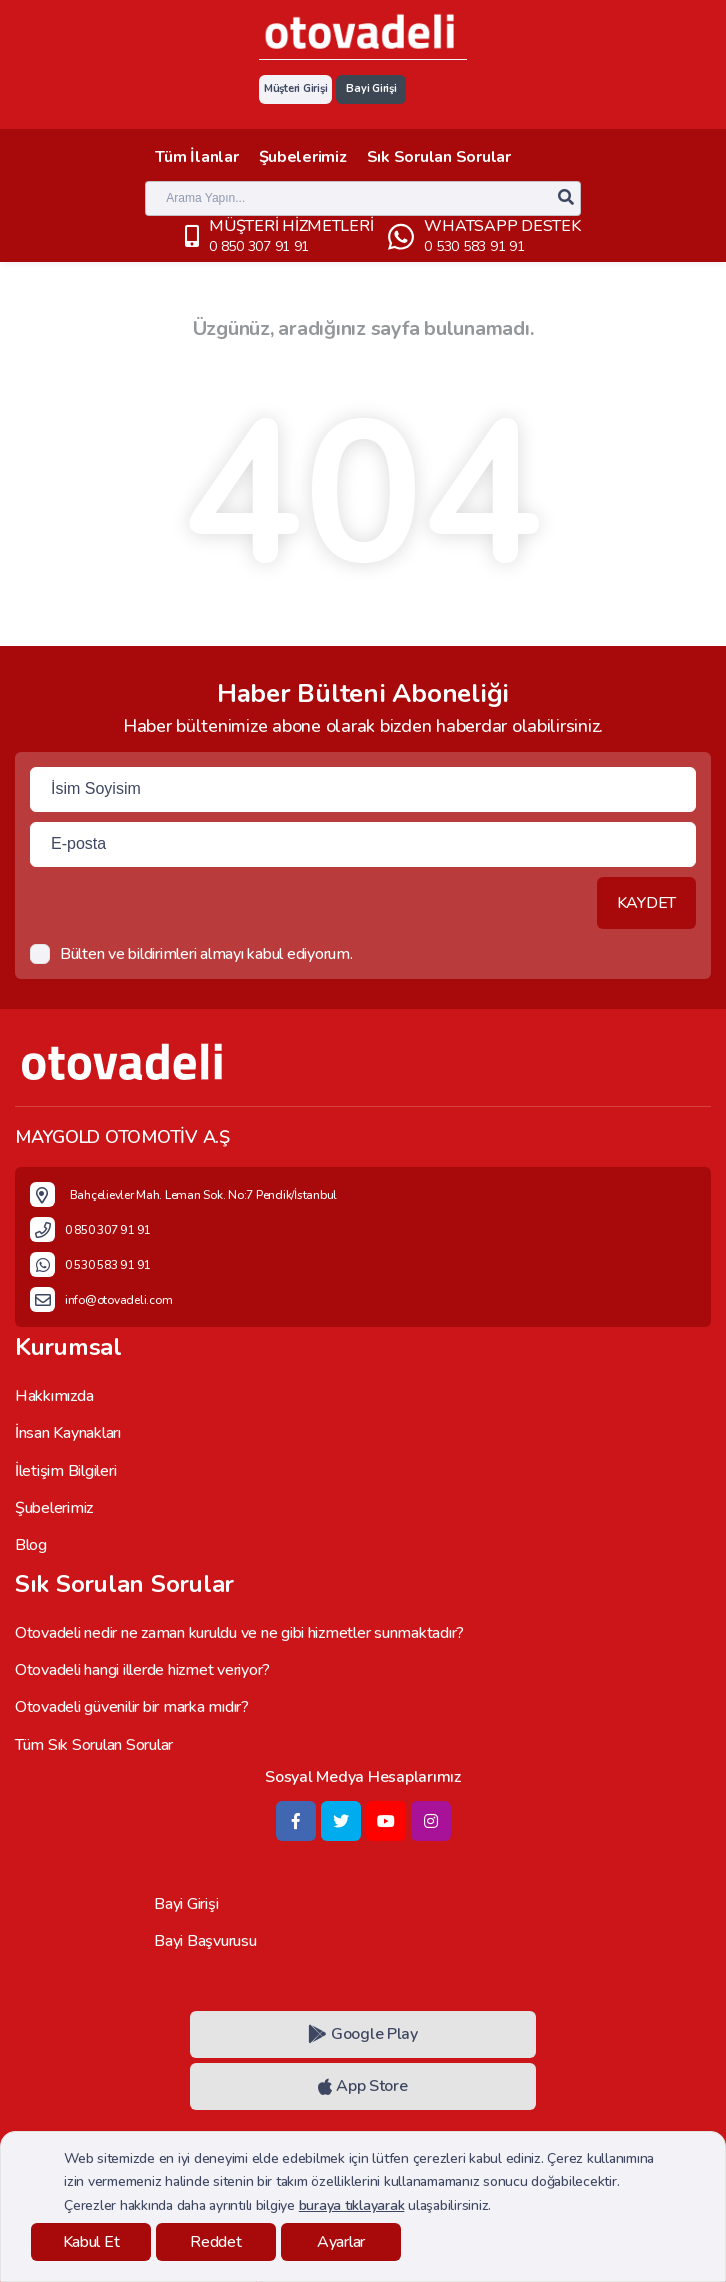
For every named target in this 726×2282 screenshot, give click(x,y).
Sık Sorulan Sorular (439, 157)
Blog (31, 1545)
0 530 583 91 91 (474, 246)
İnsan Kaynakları (68, 1433)
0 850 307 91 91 (259, 246)
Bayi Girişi (371, 88)
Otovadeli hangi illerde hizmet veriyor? (142, 1670)
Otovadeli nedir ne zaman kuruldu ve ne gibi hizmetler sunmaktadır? (239, 1633)
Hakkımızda (54, 1396)
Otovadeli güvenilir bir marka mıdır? (132, 1707)
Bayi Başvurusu (205, 1941)
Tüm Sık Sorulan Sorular (94, 1745)
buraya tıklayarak (352, 2205)
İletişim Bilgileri (65, 1471)
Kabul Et (91, 2242)
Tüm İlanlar (196, 157)
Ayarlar (341, 2242)
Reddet (215, 2242)
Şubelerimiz (303, 157)
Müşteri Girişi (295, 88)
